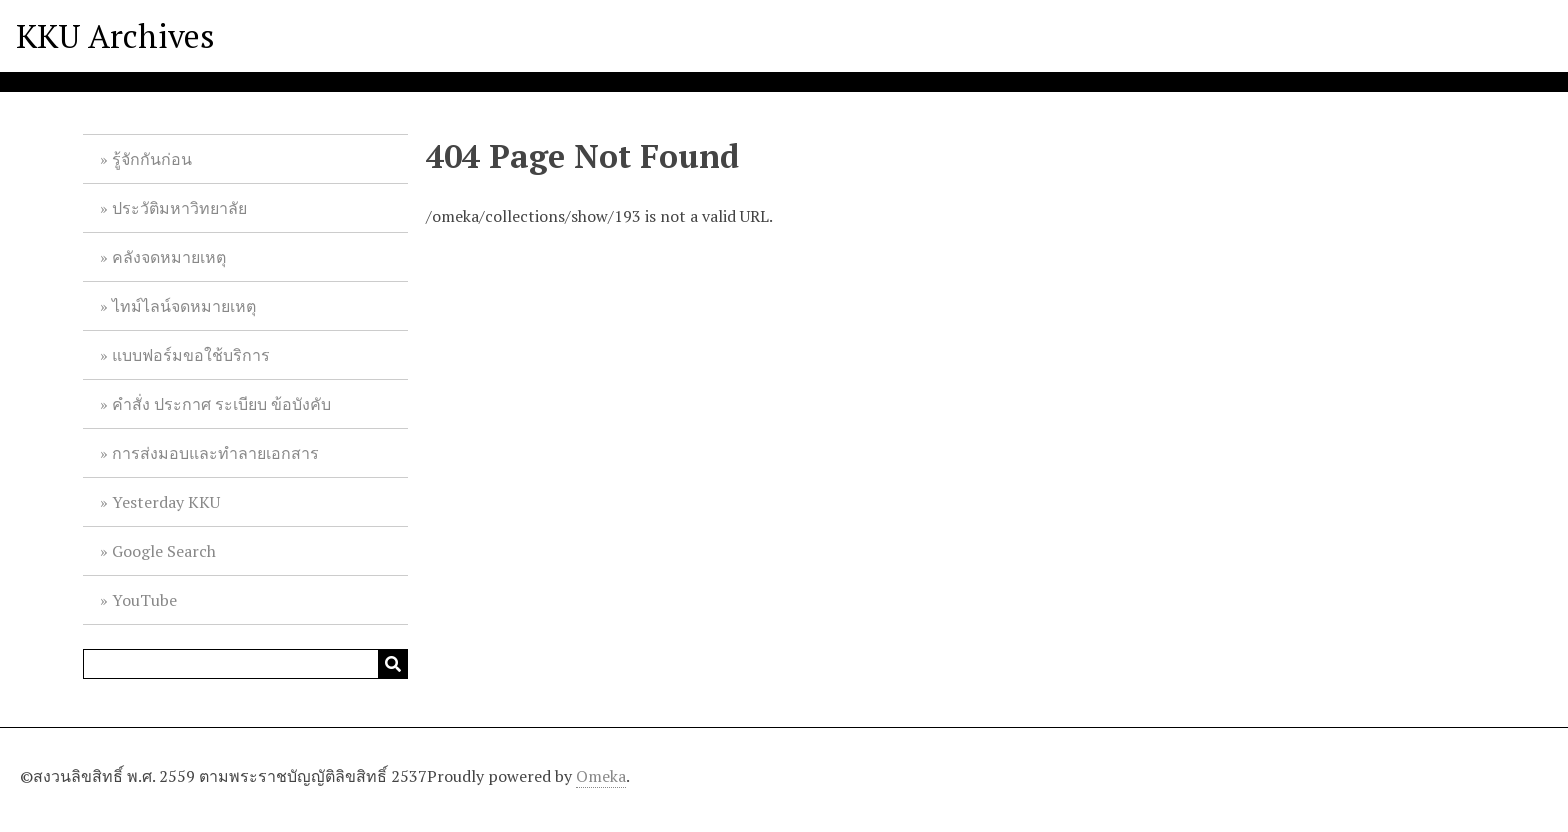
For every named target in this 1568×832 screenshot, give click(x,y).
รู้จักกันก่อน (152, 159)
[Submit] (393, 664)
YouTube (144, 600)
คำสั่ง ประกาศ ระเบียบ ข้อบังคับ (221, 404)
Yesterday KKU (166, 502)
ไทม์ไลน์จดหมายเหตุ (184, 306)
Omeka (601, 776)
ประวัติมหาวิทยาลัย (179, 208)
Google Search (164, 551)
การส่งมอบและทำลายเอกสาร (215, 453)
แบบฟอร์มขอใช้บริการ (191, 355)
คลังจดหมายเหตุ (169, 257)
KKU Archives (115, 36)
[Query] (246, 664)
